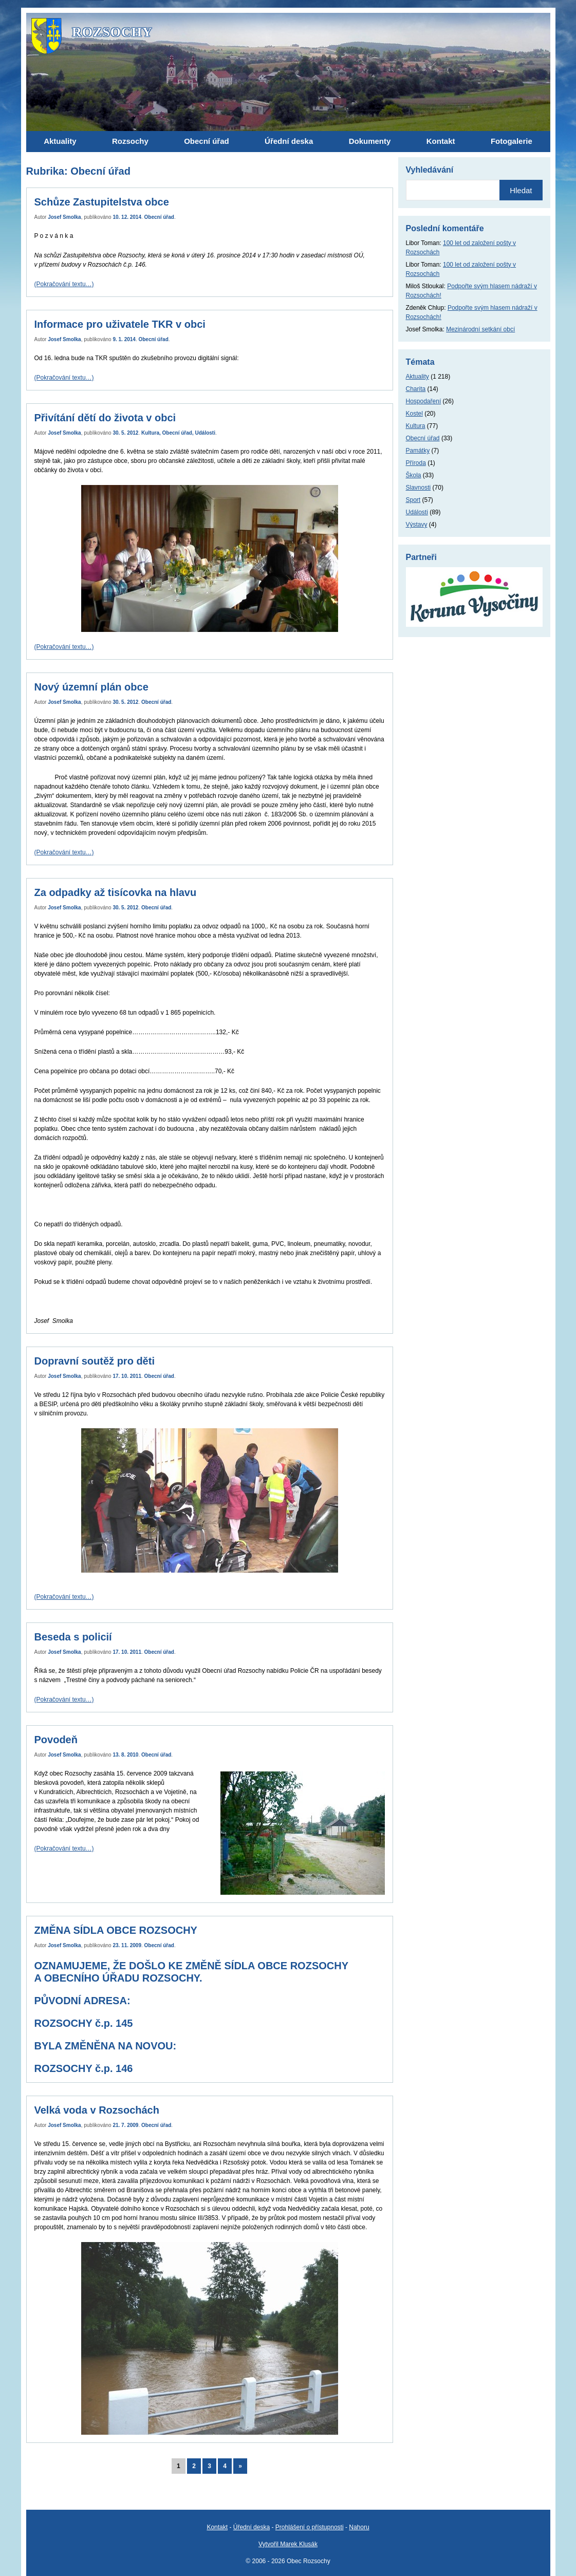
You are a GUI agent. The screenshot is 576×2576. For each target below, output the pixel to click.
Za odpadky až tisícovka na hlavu (115, 892)
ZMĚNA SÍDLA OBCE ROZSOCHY (115, 1930)
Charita (416, 389)
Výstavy (417, 524)
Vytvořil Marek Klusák (288, 2544)
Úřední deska (251, 2527)
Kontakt (217, 2527)
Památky (418, 450)
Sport (413, 499)
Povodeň (56, 1739)
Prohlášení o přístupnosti (309, 2527)
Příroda (416, 462)
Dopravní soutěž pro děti (94, 1361)
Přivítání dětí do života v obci (105, 417)
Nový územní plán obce (91, 687)
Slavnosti (418, 487)
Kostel (414, 413)
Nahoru (359, 2527)
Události (205, 433)
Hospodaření (423, 401)
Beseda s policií (73, 1636)
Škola (413, 475)
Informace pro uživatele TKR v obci (120, 324)
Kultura (150, 433)
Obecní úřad (159, 217)
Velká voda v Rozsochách (96, 2110)
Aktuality (417, 376)
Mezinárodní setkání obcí (480, 329)
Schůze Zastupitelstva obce (101, 202)
